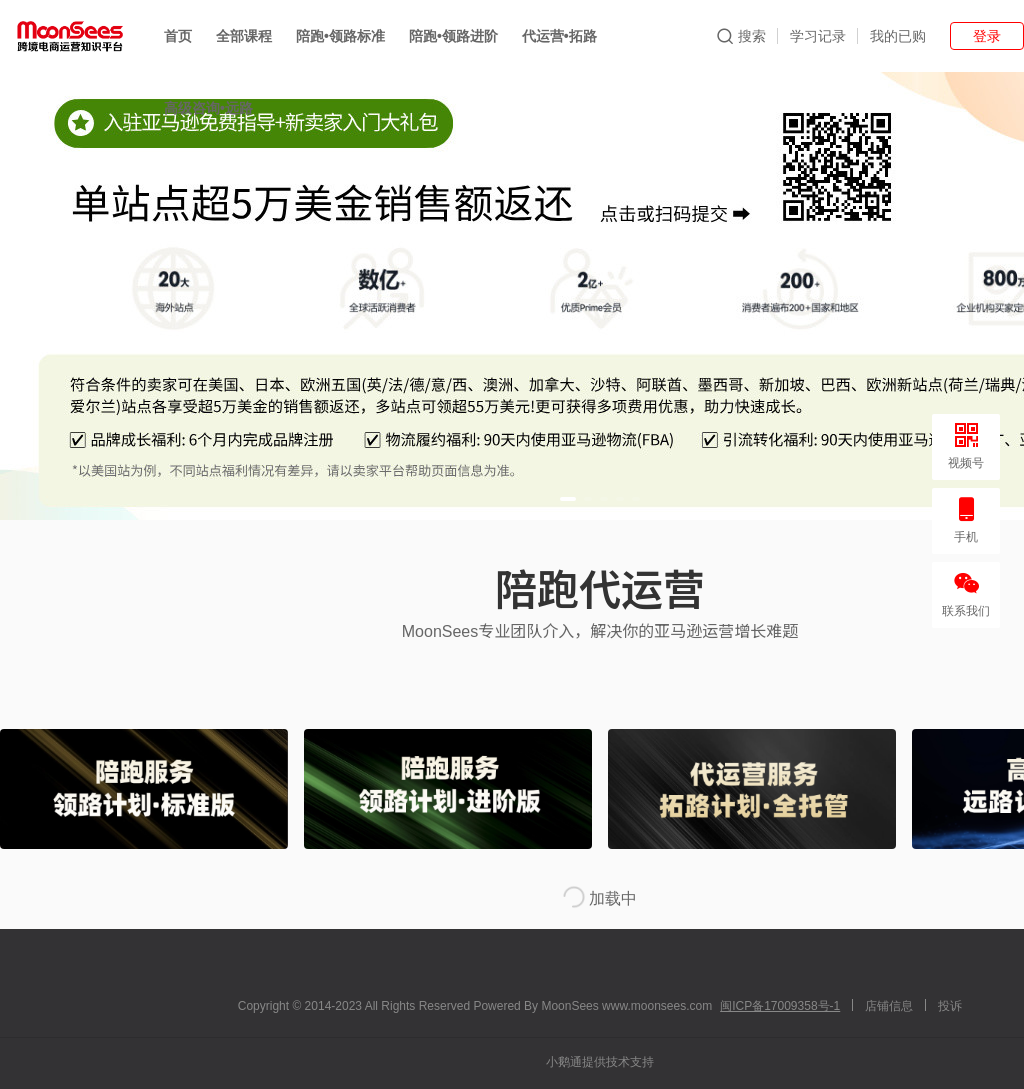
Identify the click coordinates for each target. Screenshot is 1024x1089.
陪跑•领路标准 (340, 36)
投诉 (950, 1006)
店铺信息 (889, 1006)
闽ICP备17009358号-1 (780, 1006)
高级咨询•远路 (208, 108)
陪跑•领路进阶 (453, 36)
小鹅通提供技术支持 (600, 1062)
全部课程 (244, 36)
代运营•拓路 (559, 36)
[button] (568, 499)
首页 (178, 36)
